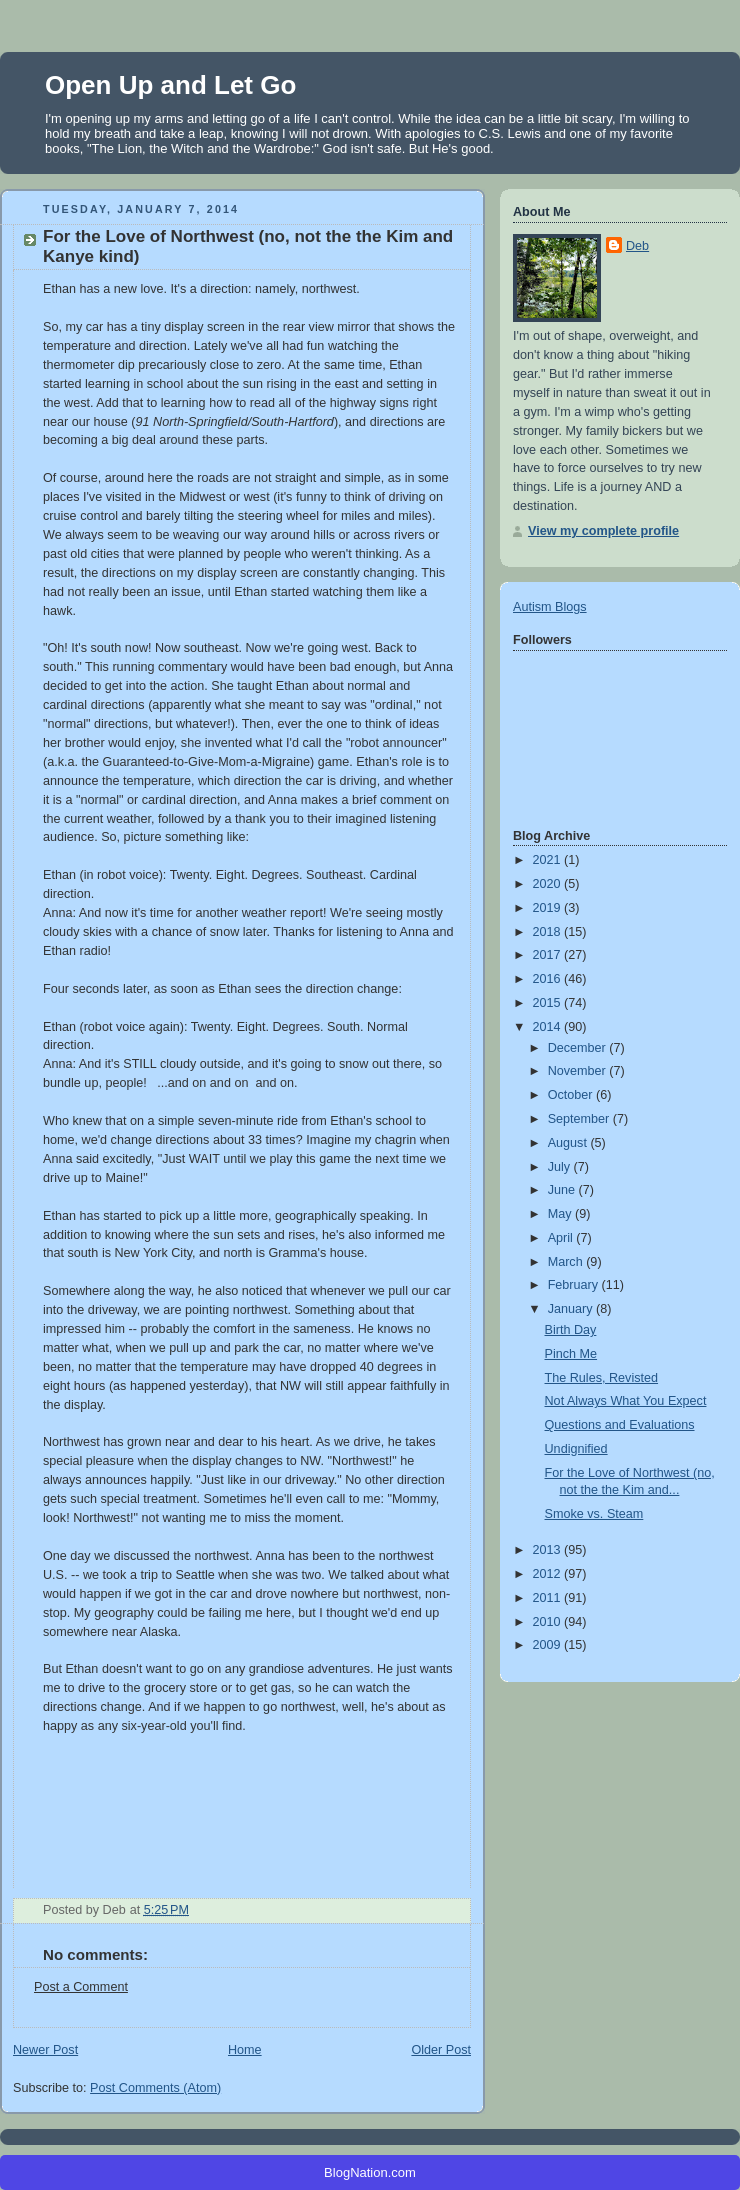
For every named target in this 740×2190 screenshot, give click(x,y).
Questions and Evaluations (620, 1425)
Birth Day (571, 1330)
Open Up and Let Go (170, 85)
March (567, 1262)
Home (245, 2050)
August (569, 1143)
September (580, 1119)
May (561, 1214)
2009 (549, 1645)
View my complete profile (603, 531)
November (579, 1071)
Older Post (441, 2050)
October (572, 1095)
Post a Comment (81, 1987)
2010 (549, 1622)
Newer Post (45, 2050)
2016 (549, 979)
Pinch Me (571, 1354)
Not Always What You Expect (626, 1401)
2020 (549, 884)
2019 (549, 908)
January (572, 1309)
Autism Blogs (550, 607)
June (563, 1190)
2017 (549, 955)
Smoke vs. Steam (594, 1514)
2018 (549, 932)
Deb (637, 246)
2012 (549, 1574)
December (579, 1048)
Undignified (576, 1449)
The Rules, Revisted (602, 1378)
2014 (549, 1027)
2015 (549, 1003)
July (561, 1167)
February (575, 1285)
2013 (549, 1550)
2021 (549, 860)
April (562, 1238)
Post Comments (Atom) (155, 2088)
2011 (549, 1598)
